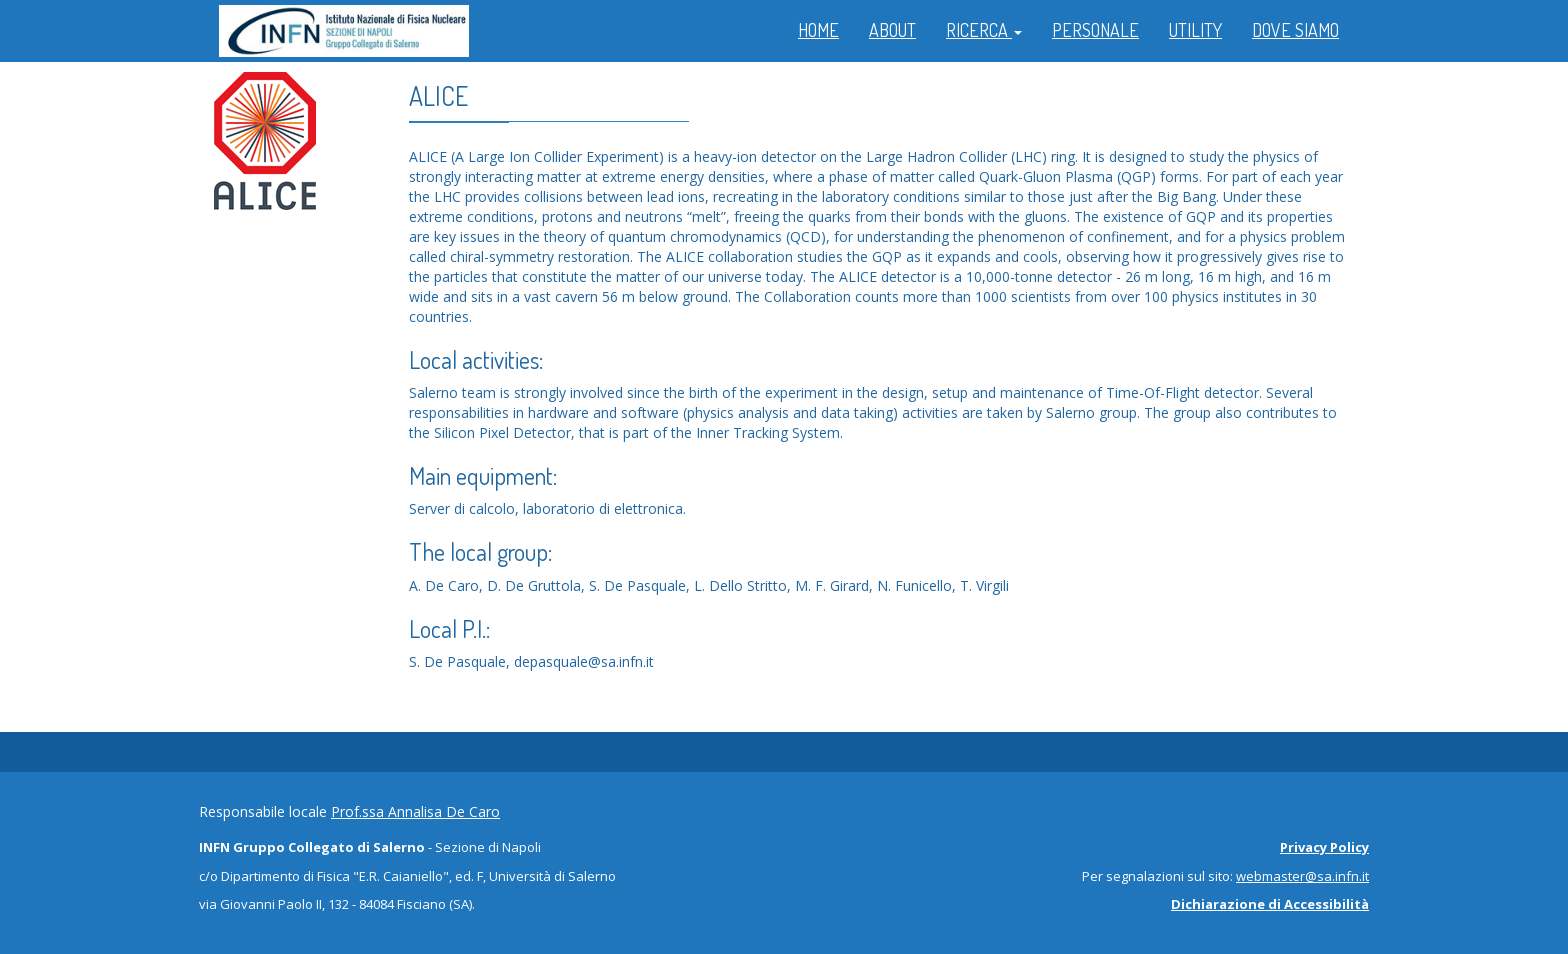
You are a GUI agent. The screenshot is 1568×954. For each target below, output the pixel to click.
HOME (818, 30)
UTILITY (1195, 30)
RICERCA (984, 30)
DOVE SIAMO (1295, 30)
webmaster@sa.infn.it (1302, 876)
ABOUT (892, 30)
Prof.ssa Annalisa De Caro (415, 811)
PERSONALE (1095, 30)
